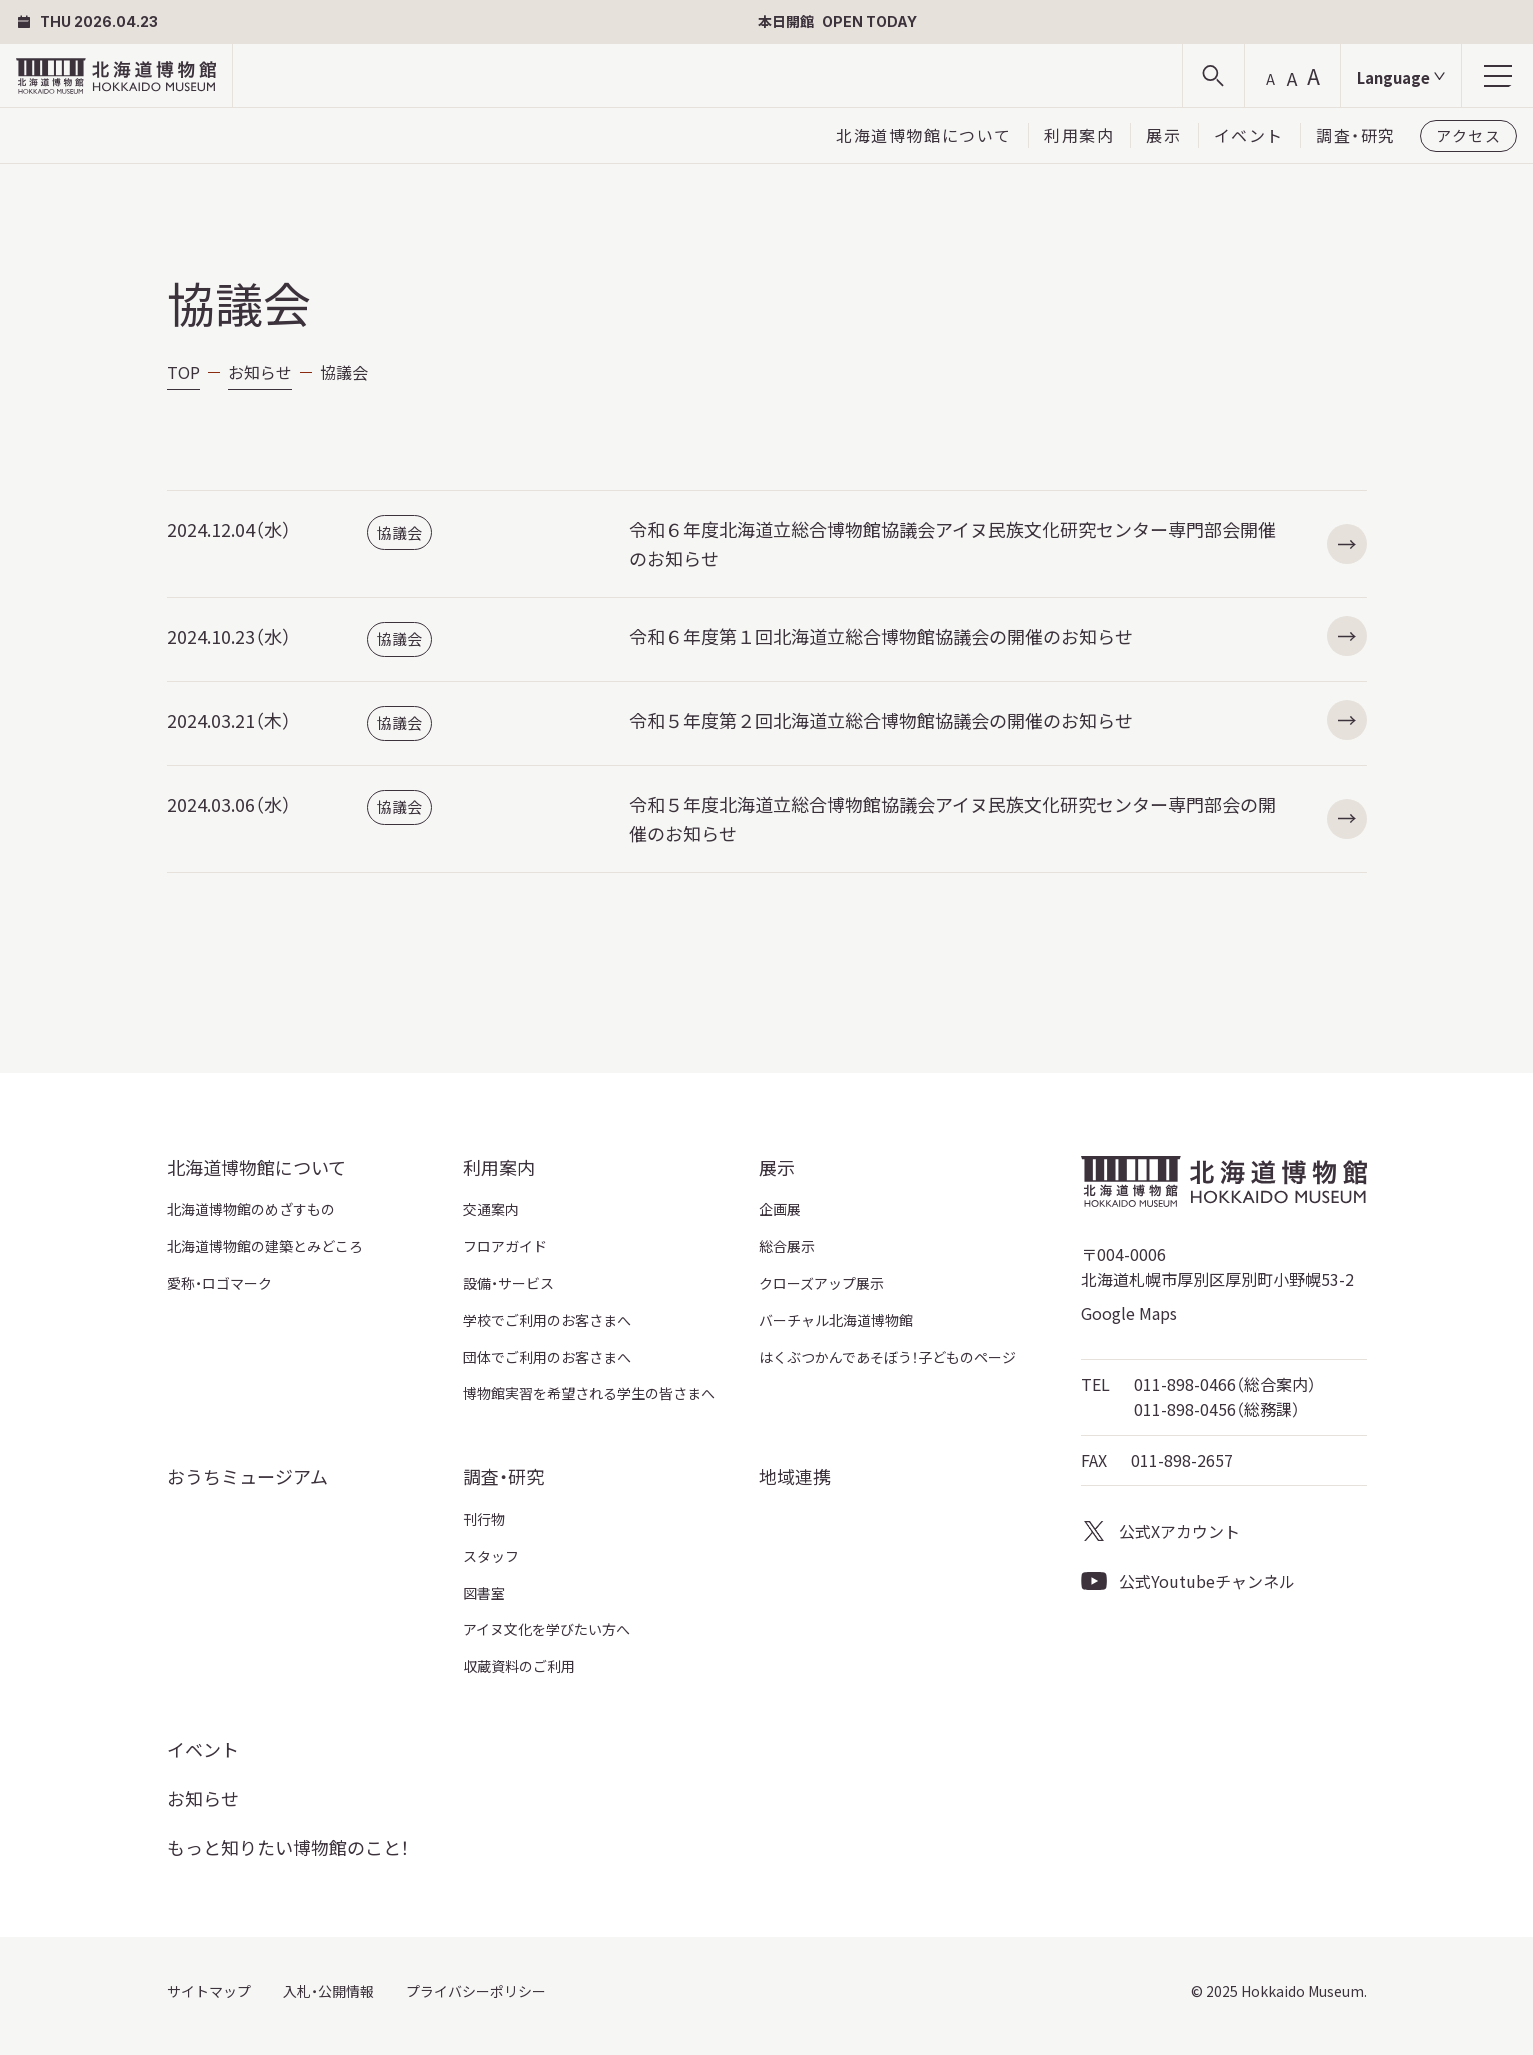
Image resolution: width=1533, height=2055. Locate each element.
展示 (1163, 135)
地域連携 (795, 1476)
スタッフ (491, 1556)
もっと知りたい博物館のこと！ (288, 1847)
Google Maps (1129, 1313)
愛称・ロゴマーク (219, 1283)
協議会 (399, 532)
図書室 (484, 1593)
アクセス (1468, 135)
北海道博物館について (924, 135)
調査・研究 (1356, 135)
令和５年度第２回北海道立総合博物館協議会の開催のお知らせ (998, 720)
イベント (1249, 135)
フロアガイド (505, 1246)
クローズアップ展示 (821, 1283)
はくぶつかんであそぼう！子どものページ (887, 1357)
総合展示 (787, 1246)
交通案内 (491, 1209)
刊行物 (484, 1519)
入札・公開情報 (328, 1991)
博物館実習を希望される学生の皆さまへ (589, 1393)
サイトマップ (209, 1991)
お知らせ (260, 372)
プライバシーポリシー (476, 1991)
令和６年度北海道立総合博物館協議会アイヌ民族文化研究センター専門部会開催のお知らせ (998, 543)
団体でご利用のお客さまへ (547, 1357)
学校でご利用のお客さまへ (547, 1320)
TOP (183, 372)
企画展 (780, 1209)
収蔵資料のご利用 (519, 1666)
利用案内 (1079, 135)
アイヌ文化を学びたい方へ (546, 1629)
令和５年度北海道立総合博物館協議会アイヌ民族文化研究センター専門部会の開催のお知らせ (998, 818)
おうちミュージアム (247, 1476)
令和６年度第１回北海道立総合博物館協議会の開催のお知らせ (998, 636)
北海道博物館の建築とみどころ (265, 1246)
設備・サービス (508, 1283)
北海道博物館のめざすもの (251, 1209)
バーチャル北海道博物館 (836, 1320)
